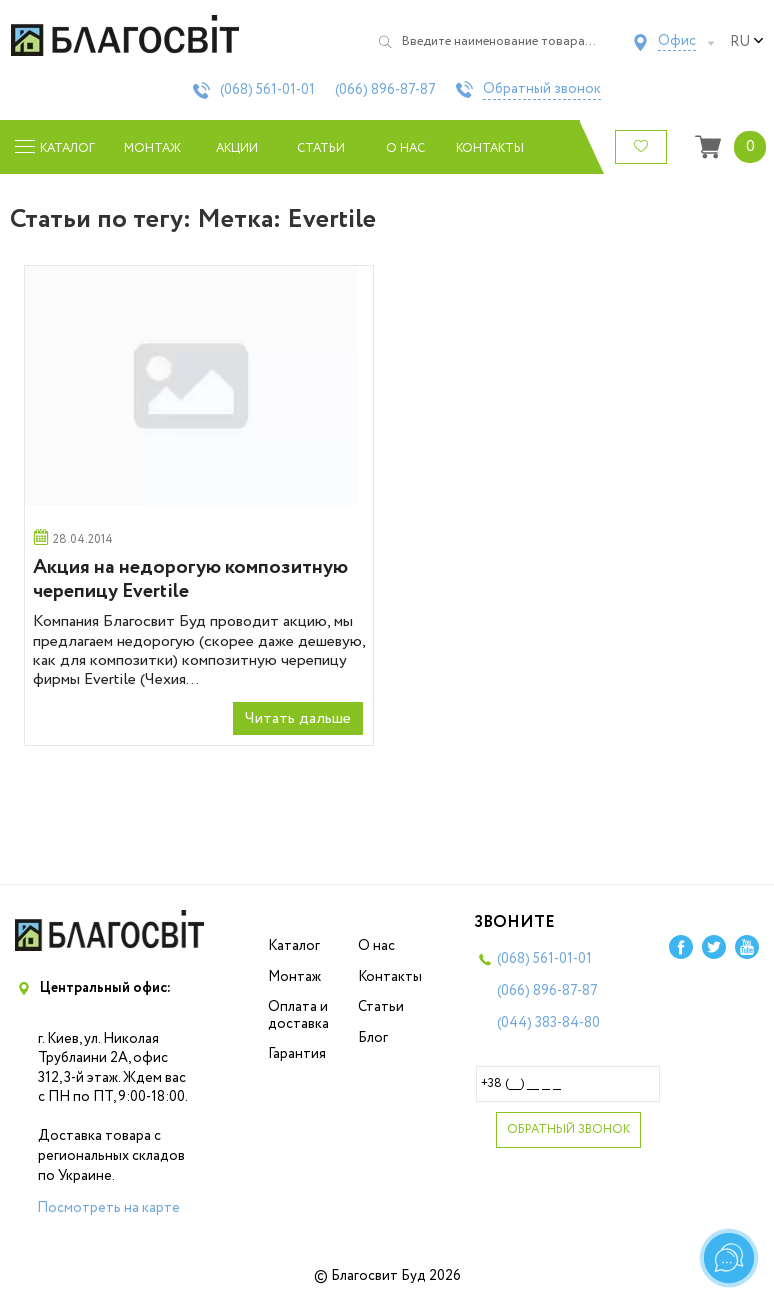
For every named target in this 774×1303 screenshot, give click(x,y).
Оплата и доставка (298, 1015)
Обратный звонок (542, 90)
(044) (548, 1023)
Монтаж (152, 148)
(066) (385, 90)
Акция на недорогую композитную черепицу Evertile (190, 579)
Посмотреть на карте (108, 1208)
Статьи (321, 148)
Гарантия (297, 1054)
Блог (373, 1038)
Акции (237, 148)
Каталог (294, 946)
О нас (405, 148)
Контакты (490, 148)
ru (747, 42)
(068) (267, 90)
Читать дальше (298, 718)
